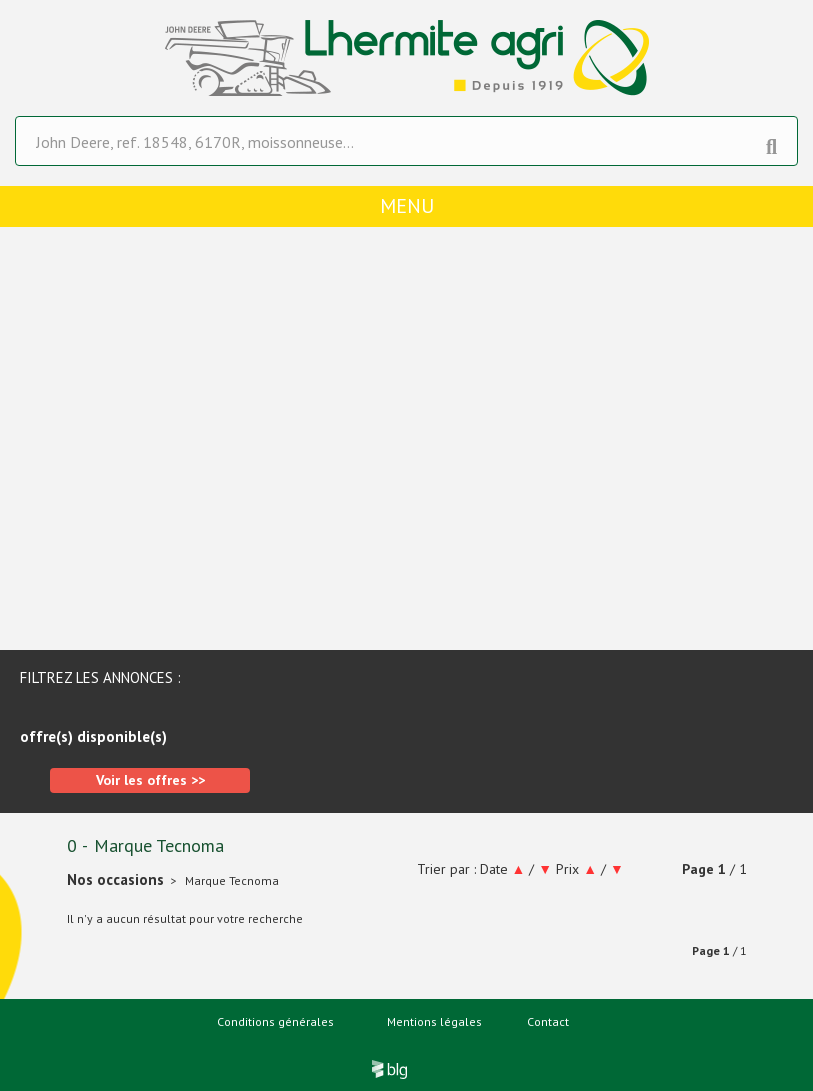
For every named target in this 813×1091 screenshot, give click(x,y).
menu (407, 206)
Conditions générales (275, 1021)
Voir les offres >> (150, 780)
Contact (548, 1021)
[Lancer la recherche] (771, 142)
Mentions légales (434, 1021)
